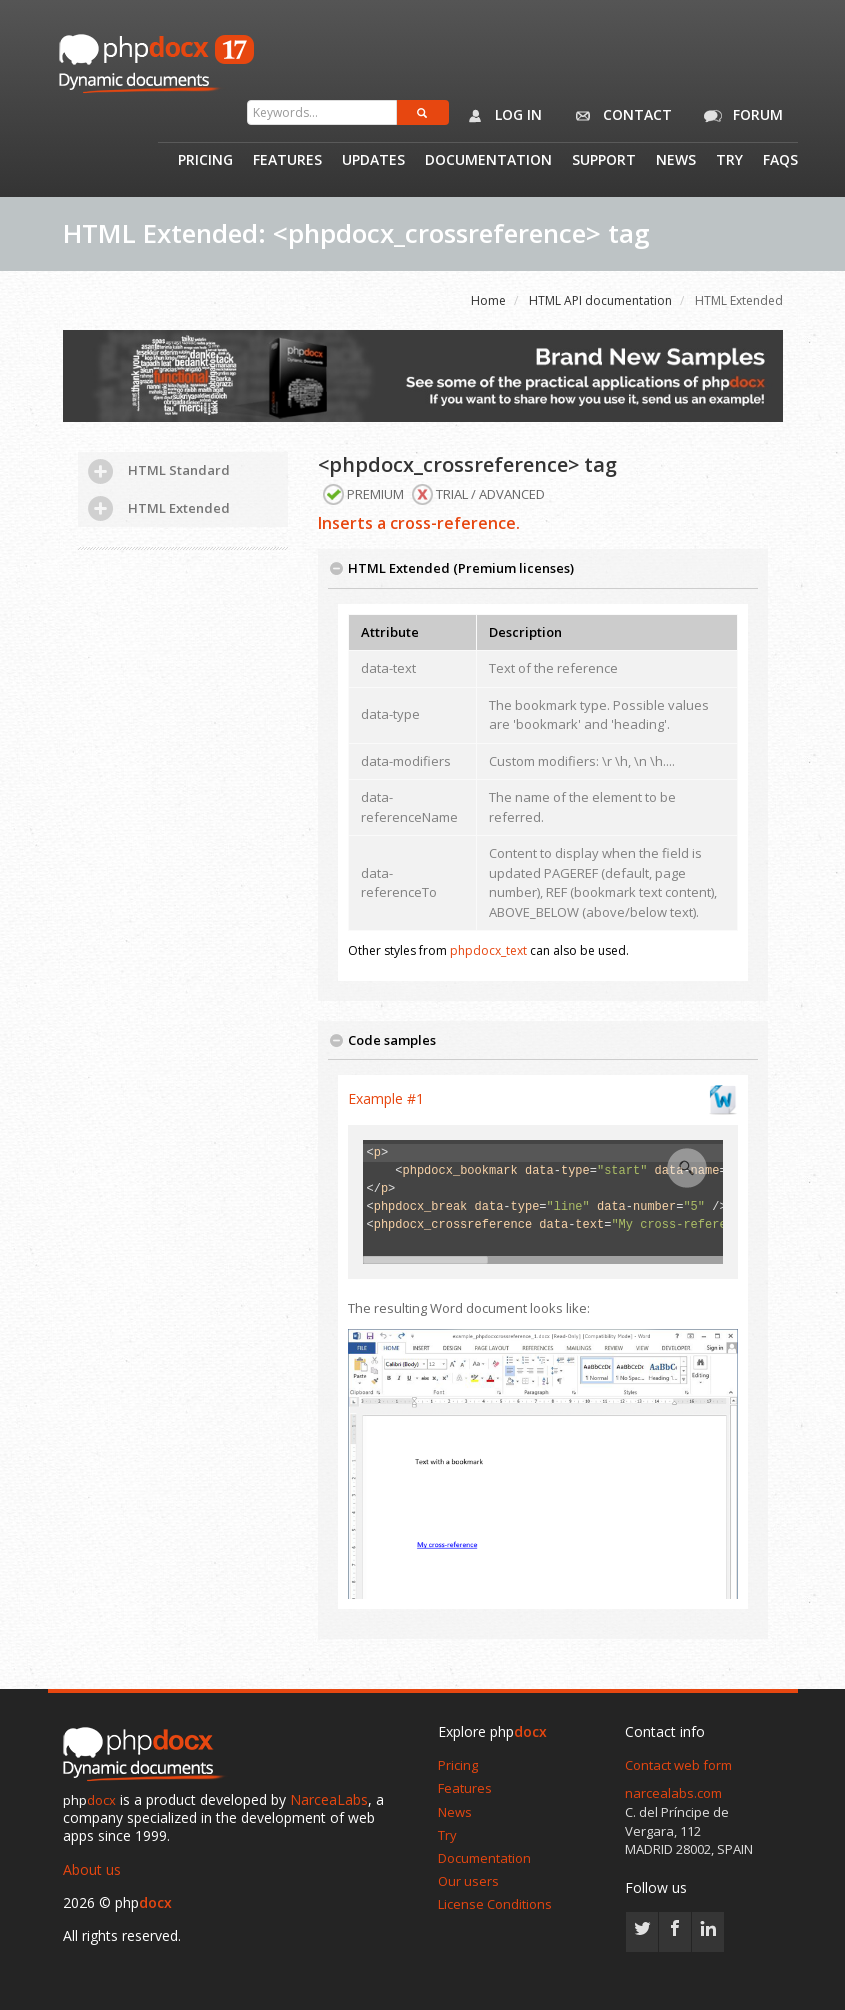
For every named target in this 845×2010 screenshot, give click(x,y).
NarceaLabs (329, 1799)
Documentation (488, 161)
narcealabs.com (673, 1793)
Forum (740, 116)
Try (729, 161)
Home (488, 300)
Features (287, 161)
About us (92, 1869)
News (676, 161)
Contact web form (678, 1765)
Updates (373, 161)
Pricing (205, 161)
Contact (619, 116)
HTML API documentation (600, 300)
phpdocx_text (488, 950)
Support (604, 161)
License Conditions (495, 1904)
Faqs (780, 161)
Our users (468, 1881)
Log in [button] (500, 116)
